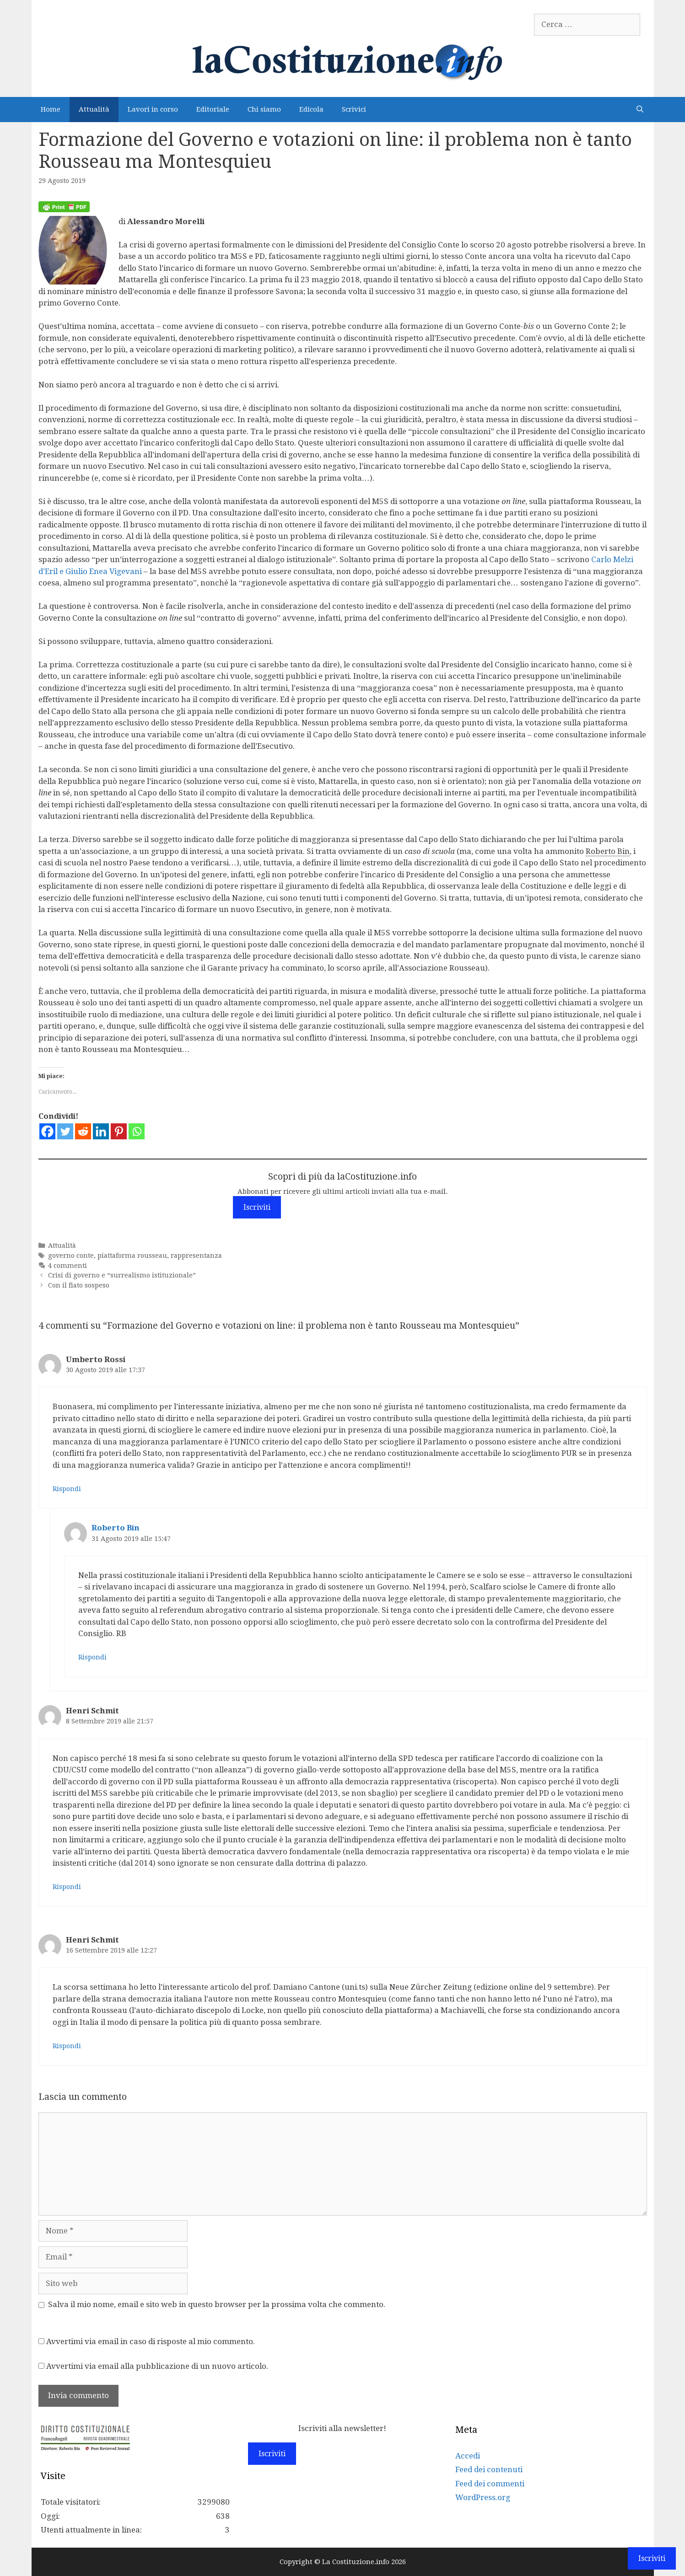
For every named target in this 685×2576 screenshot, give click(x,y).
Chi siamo (264, 109)
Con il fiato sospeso (78, 1285)
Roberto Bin (116, 1527)
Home (50, 109)
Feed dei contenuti (489, 2469)
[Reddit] (83, 1131)
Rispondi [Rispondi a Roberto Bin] (92, 1657)
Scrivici (354, 109)
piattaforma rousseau (132, 1255)
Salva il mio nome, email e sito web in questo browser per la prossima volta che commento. (216, 2304)
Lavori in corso (153, 109)
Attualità (94, 109)
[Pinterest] (119, 1131)
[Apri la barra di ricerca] (639, 109)
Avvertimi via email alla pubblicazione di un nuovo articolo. (157, 2366)
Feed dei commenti (489, 2483)
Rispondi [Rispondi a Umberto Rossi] (67, 1488)
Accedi (467, 2455)
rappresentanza (196, 1255)
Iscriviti (256, 1207)
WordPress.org (482, 2497)
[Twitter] (65, 1131)
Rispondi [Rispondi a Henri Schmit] (67, 1886)
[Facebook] (47, 1131)
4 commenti (67, 1265)
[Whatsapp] (137, 1131)
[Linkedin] (101, 1131)
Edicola (311, 109)
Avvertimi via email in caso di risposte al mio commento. (150, 2341)
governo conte (71, 1255)
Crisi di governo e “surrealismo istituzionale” (122, 1275)
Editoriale (212, 109)
